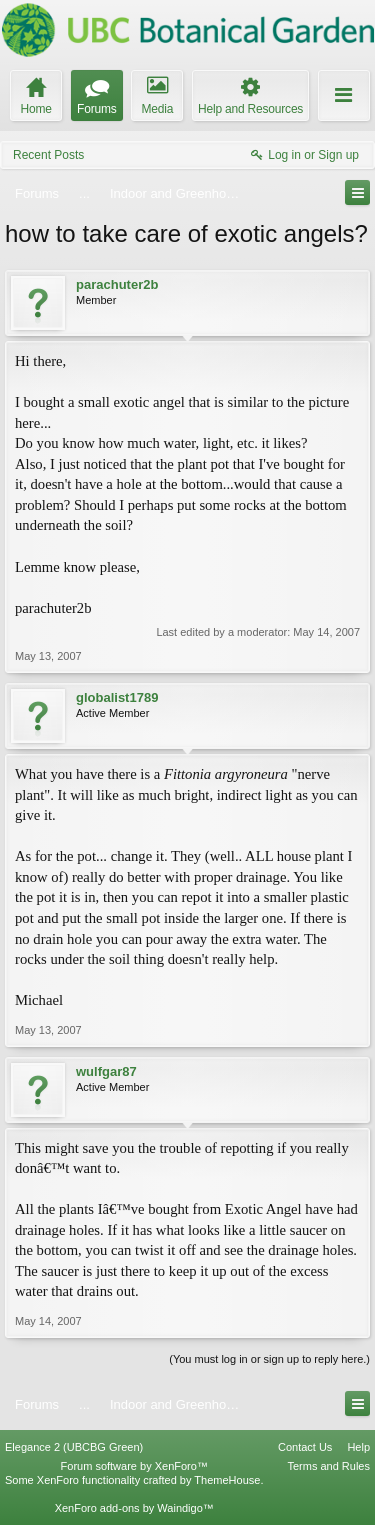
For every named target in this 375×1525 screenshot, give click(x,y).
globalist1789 (117, 697)
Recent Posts (48, 155)
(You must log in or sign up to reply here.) (269, 1359)
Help (358, 1447)
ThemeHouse (227, 1480)
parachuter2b (117, 284)
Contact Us (305, 1447)
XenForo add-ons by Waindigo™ (134, 1508)
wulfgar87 (106, 1071)
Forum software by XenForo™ (134, 1466)
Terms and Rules (328, 1466)
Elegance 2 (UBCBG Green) (74, 1447)
